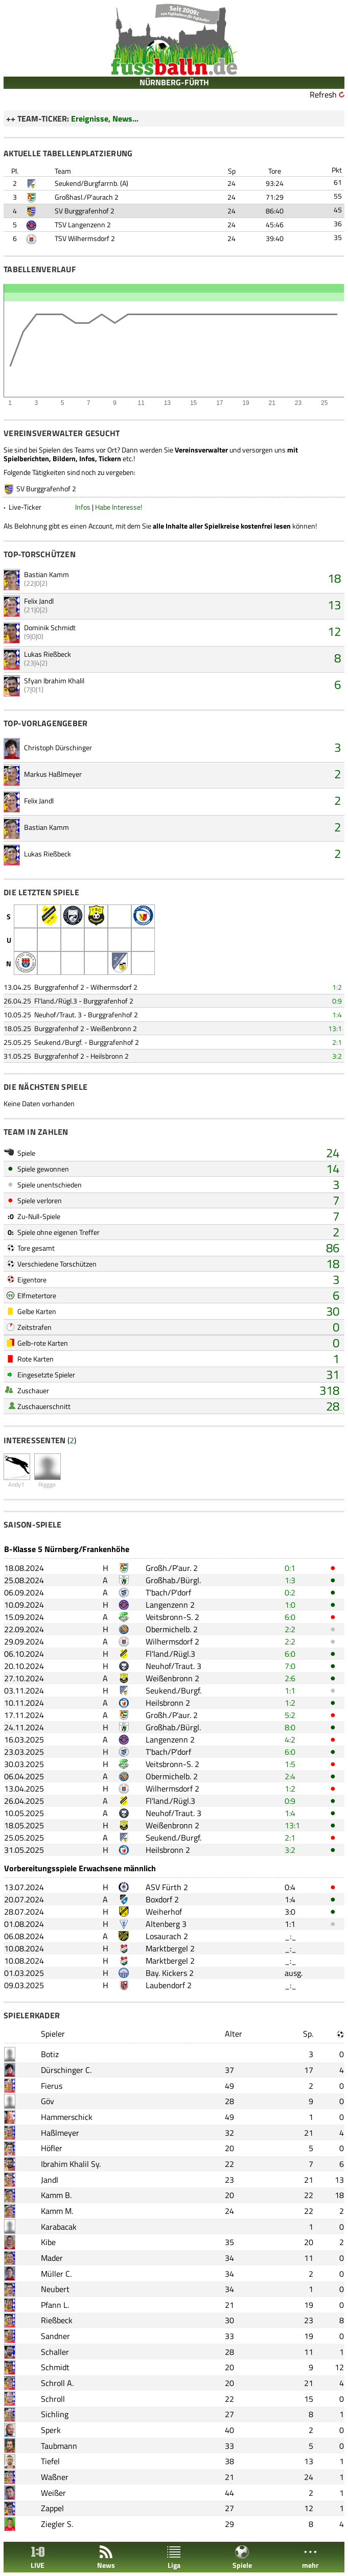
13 (334, 604)
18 (334, 578)
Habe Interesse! (118, 507)
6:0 (290, 1617)
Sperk (51, 2430)
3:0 (290, 1911)
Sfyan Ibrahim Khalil (54, 680)
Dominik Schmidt (50, 627)
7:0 (290, 1666)
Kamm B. (56, 2195)
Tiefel (50, 2461)
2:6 (290, 1678)
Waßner (54, 2477)
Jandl (49, 2180)
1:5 (290, 1764)
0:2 (290, 1592)
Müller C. (56, 2274)
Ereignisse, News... (104, 118)
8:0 (290, 1727)
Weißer (53, 2493)
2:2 (290, 1629)
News (106, 2557)
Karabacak (59, 2227)
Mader (52, 2258)
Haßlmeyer (60, 2133)
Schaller (55, 2352)
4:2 (290, 1739)
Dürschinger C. (66, 2070)
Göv (47, 2101)
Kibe (48, 2242)
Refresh (323, 94)
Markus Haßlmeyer (53, 774)
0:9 (337, 1000)
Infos (82, 507)
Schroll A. (57, 2383)
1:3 (290, 1580)
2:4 (290, 1776)
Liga (173, 2557)
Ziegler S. (57, 2524)
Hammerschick (66, 2117)
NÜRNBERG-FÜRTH (174, 82)
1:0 (290, 1605)
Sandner (55, 2336)
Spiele (242, 2557)
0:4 (290, 1887)
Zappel (52, 2508)
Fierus (51, 2086)
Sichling (54, 2414)
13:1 (335, 1028)
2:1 (337, 1042)
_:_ (290, 1936)
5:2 (290, 1715)
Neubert (55, 2289)
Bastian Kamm (46, 574)
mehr (310, 2557)
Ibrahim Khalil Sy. (71, 2164)
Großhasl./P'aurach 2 (87, 197)
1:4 (337, 1014)
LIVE (37, 2557)
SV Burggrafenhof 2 (84, 210)
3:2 (337, 1056)
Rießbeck (57, 2320)
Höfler (51, 2148)
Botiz (50, 2054)
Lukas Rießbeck (47, 654)
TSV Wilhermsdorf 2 (85, 238)
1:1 (290, 1690)
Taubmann (59, 2446)
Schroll (53, 2399)
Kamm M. (57, 2211)
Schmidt (55, 2367)
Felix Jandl (39, 600)
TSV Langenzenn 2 (83, 224)
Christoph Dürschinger (58, 747)
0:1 (290, 1568)
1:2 (337, 987)
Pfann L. (55, 2305)
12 (334, 631)
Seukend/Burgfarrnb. (87, 183)
